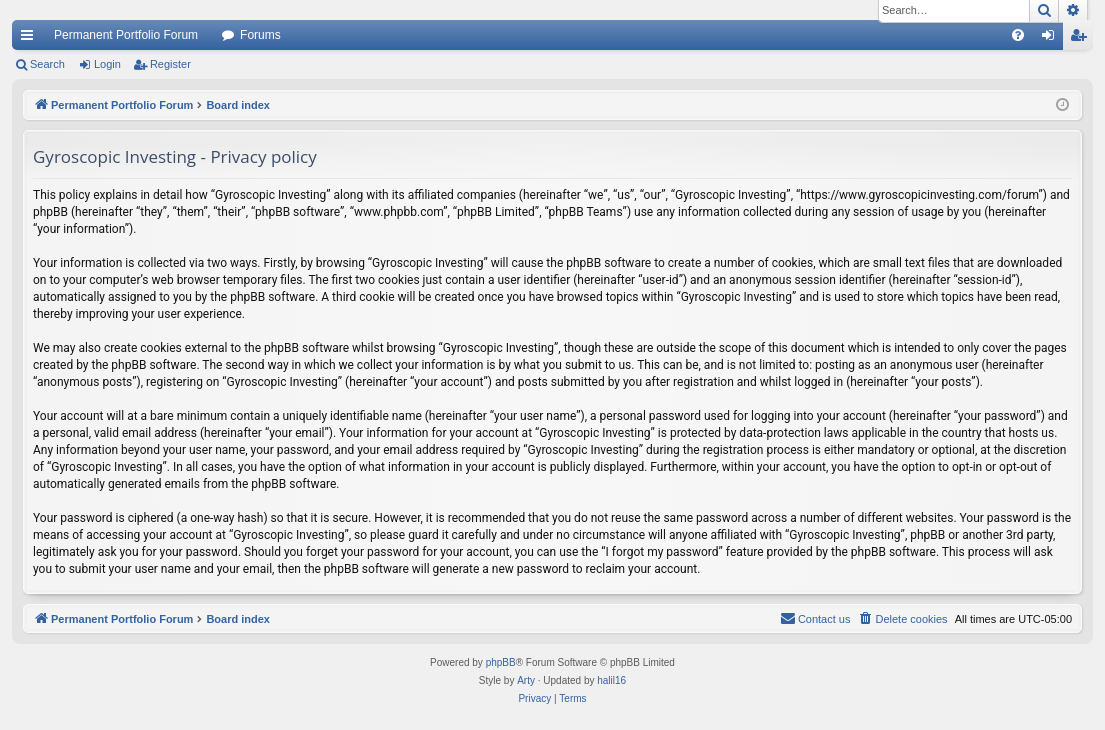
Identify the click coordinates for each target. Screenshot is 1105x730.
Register (170, 64)
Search (47, 64)
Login (107, 64)
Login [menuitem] (1052, 39)
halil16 (611, 680)
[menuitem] (1018, 35)
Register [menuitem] (1082, 39)
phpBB (501, 662)
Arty (526, 680)
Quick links (31, 39)
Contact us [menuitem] (815, 618)
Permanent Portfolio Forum (126, 35)
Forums (260, 35)
